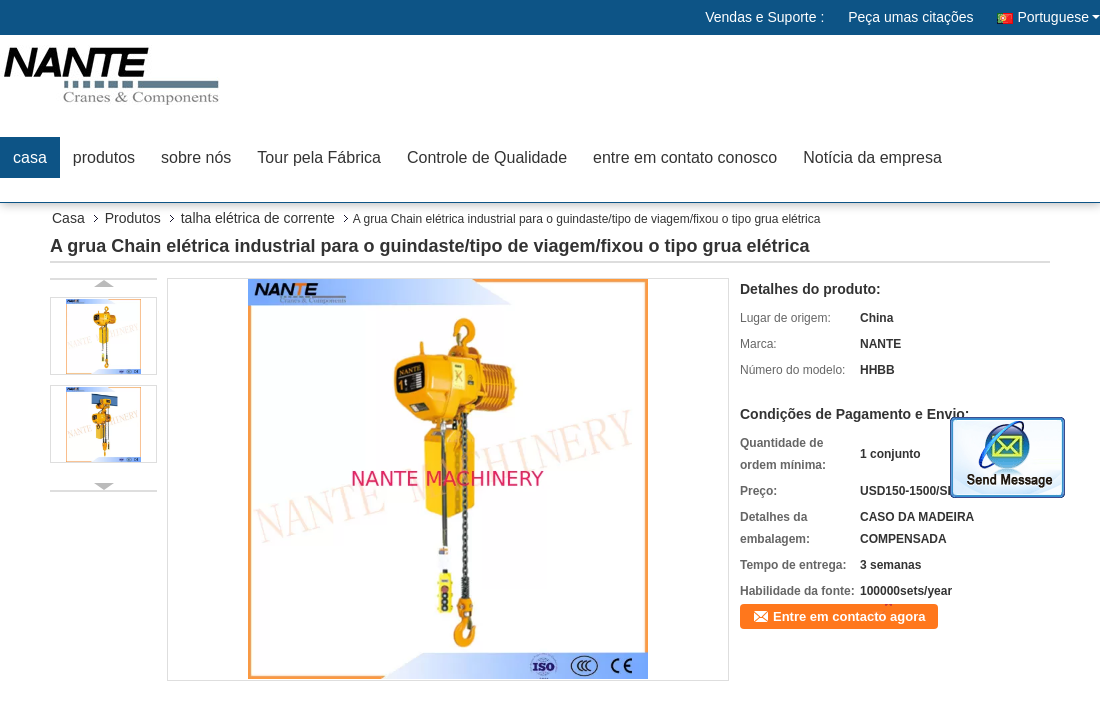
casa (30, 157)
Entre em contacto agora (849, 616)
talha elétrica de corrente (258, 218)
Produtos (133, 218)
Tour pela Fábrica (319, 157)
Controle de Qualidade (487, 157)
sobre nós (196, 157)
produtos (104, 157)
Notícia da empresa (872, 157)
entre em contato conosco (685, 157)
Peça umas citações (910, 17)
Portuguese (1058, 17)
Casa (68, 218)
